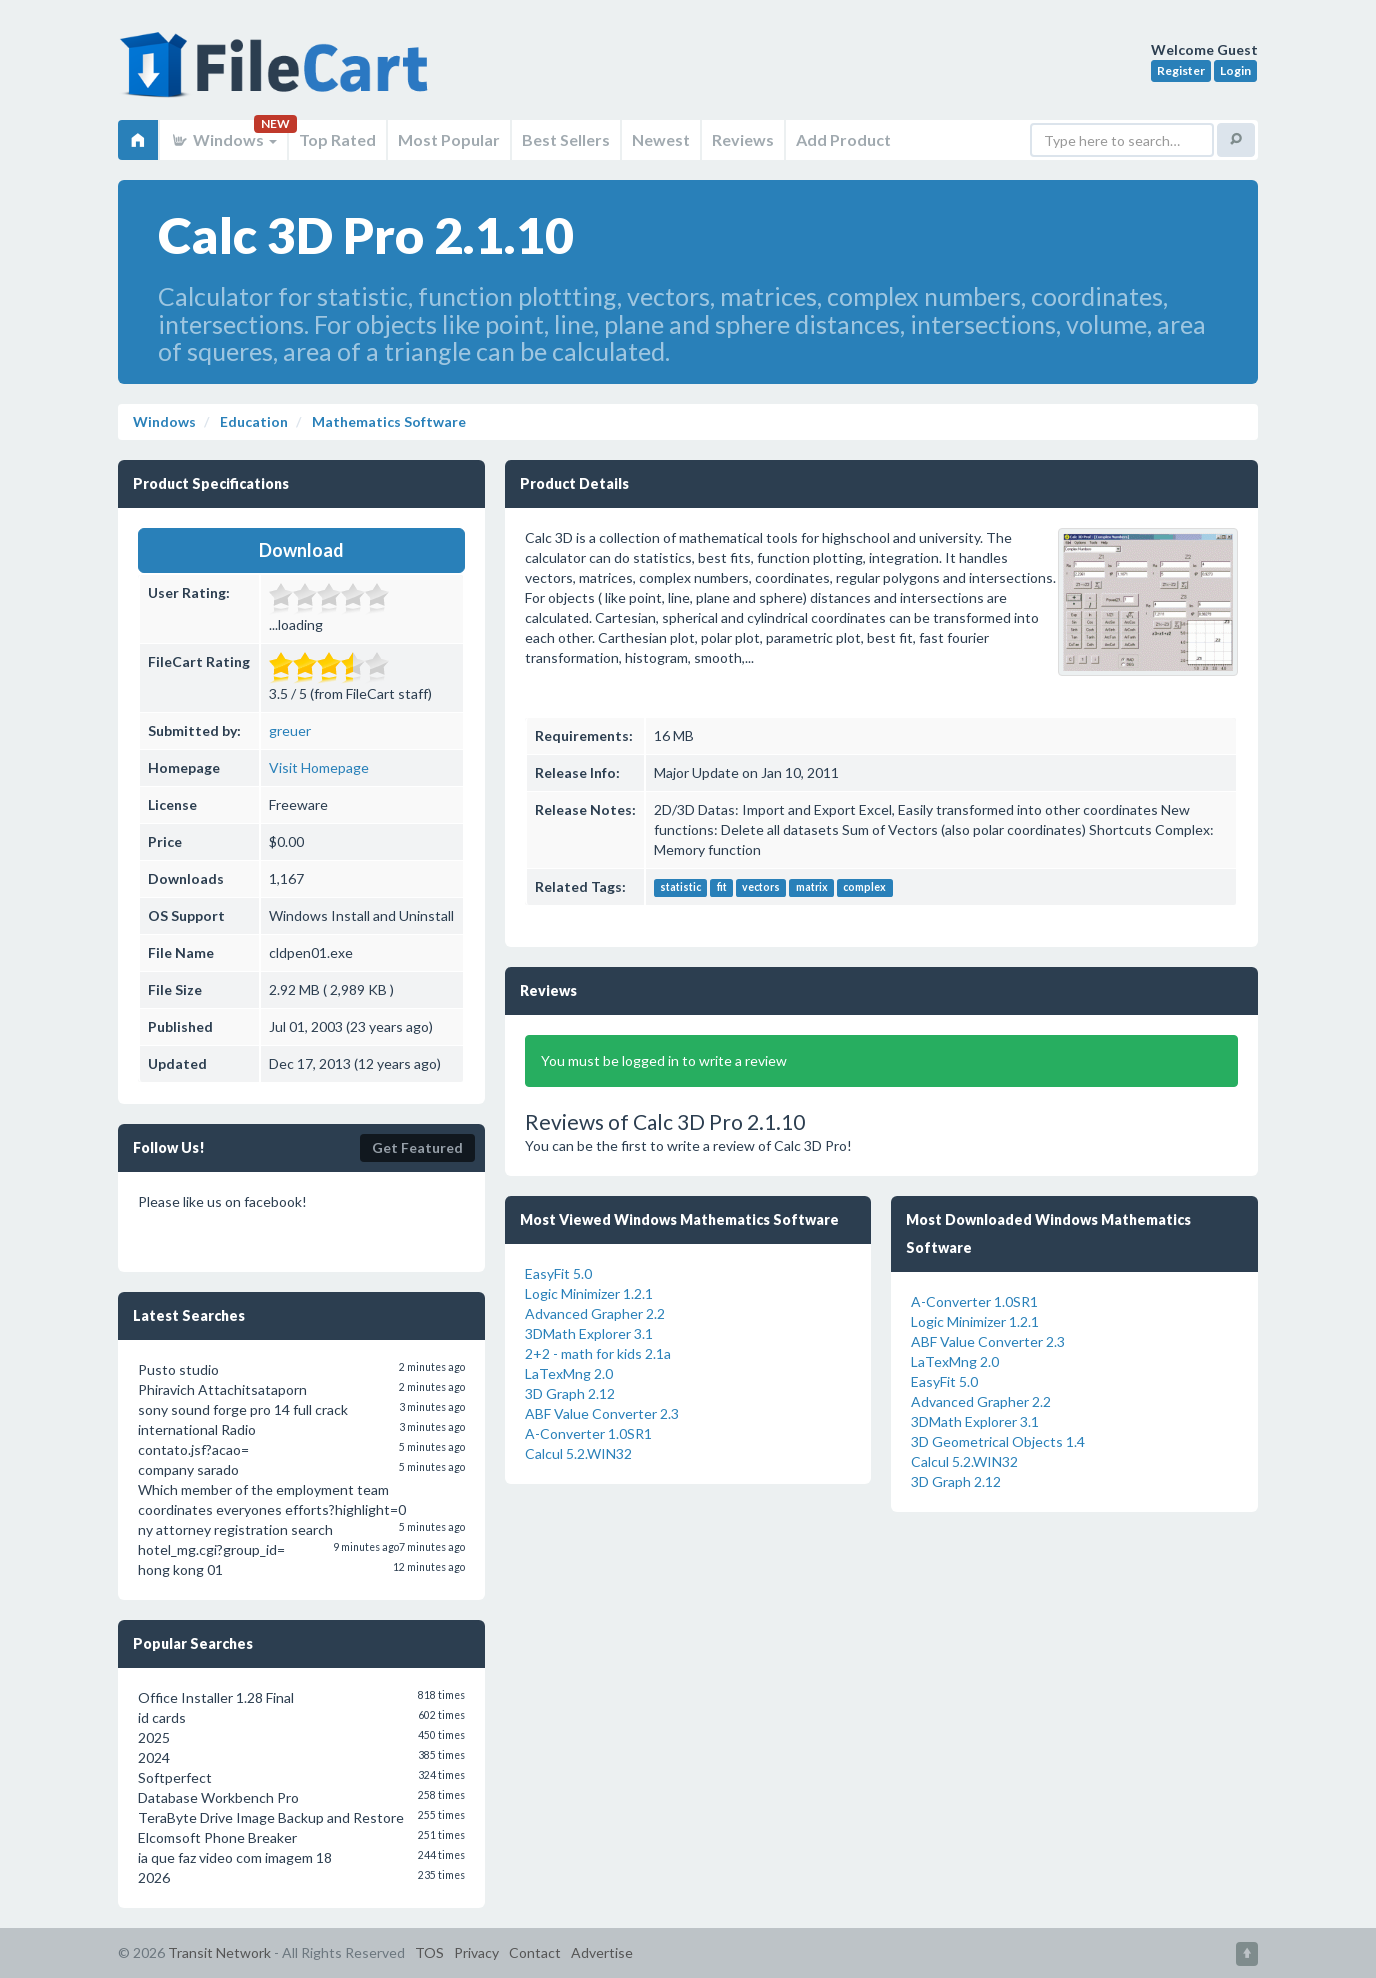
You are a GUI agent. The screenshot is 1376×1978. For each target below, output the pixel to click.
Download (301, 550)
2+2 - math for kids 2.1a (598, 1353)
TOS (429, 1952)
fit (722, 888)
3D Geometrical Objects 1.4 (998, 1441)
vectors (761, 888)
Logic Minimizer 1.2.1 (589, 1293)
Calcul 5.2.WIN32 (578, 1453)
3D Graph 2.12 (570, 1393)
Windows (223, 139)
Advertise (602, 1952)
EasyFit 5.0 (558, 1273)
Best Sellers (566, 139)
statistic (680, 888)
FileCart (278, 75)
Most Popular (449, 139)
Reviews (743, 139)
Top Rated (337, 139)
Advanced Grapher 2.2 (595, 1313)
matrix (812, 888)
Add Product (843, 139)
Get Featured (417, 1147)
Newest (661, 139)
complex (864, 888)
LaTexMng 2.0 (569, 1373)
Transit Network (219, 1952)
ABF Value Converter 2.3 (602, 1413)
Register (1181, 70)
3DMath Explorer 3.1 (589, 1333)
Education (252, 421)
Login (1235, 70)
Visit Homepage (319, 767)
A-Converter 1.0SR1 (588, 1433)
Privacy (476, 1952)
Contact (535, 1952)
